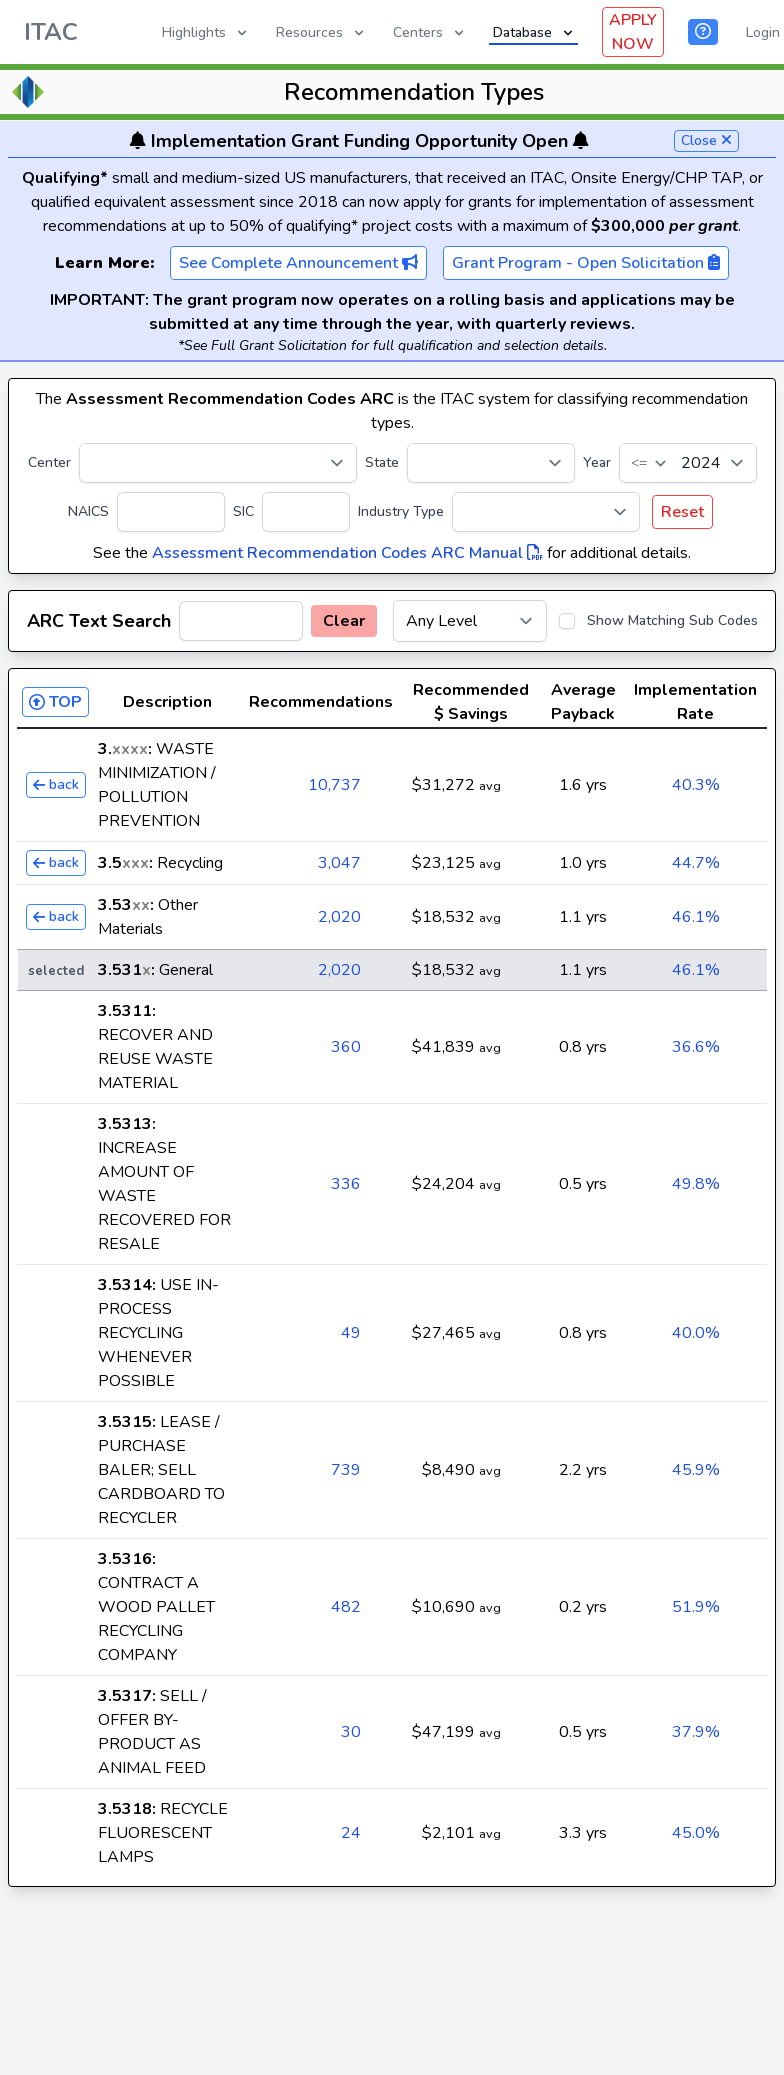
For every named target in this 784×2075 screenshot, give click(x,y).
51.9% (696, 1607)
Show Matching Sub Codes (672, 620)
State (382, 462)
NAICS (88, 511)
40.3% (696, 785)
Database (534, 32)
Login (763, 32)
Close (706, 140)
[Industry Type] (546, 512)
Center (49, 462)
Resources (321, 32)
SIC (243, 511)
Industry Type (401, 511)
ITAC (51, 32)
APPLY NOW (633, 32)
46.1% (696, 917)
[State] (491, 463)
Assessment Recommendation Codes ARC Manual (347, 553)
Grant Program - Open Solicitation (586, 263)
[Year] (688, 463)
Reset (682, 512)
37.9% (696, 1732)
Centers (430, 32)
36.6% (696, 1047)
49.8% (696, 1184)
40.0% (696, 1333)
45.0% (696, 1833)
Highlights (206, 32)
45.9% (696, 1470)
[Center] (218, 463)
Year (597, 462)
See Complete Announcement (298, 263)
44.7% (696, 863)
